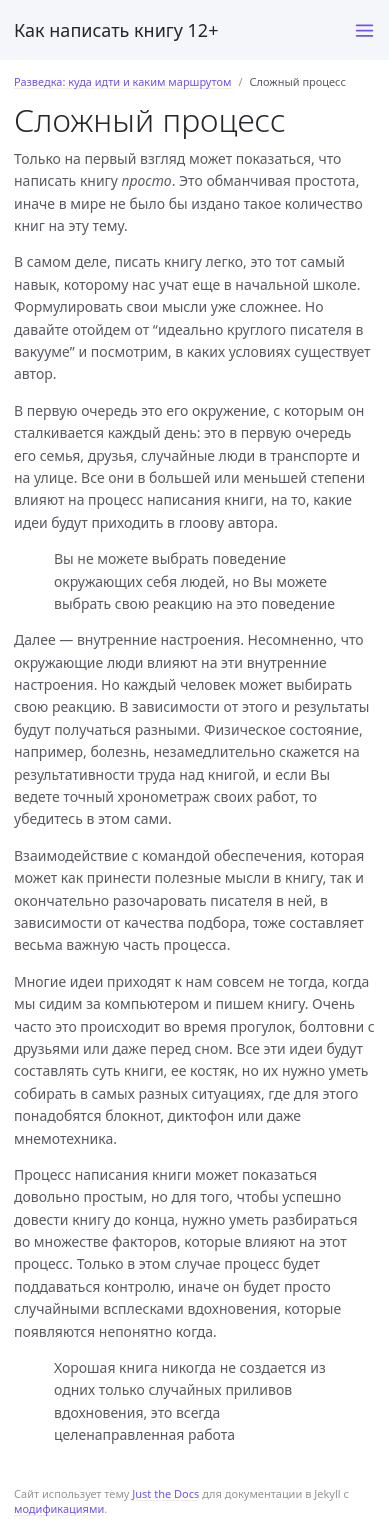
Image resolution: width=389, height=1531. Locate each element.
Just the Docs (165, 1493)
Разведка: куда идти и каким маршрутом (122, 81)
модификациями (59, 1508)
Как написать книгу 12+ (116, 30)
